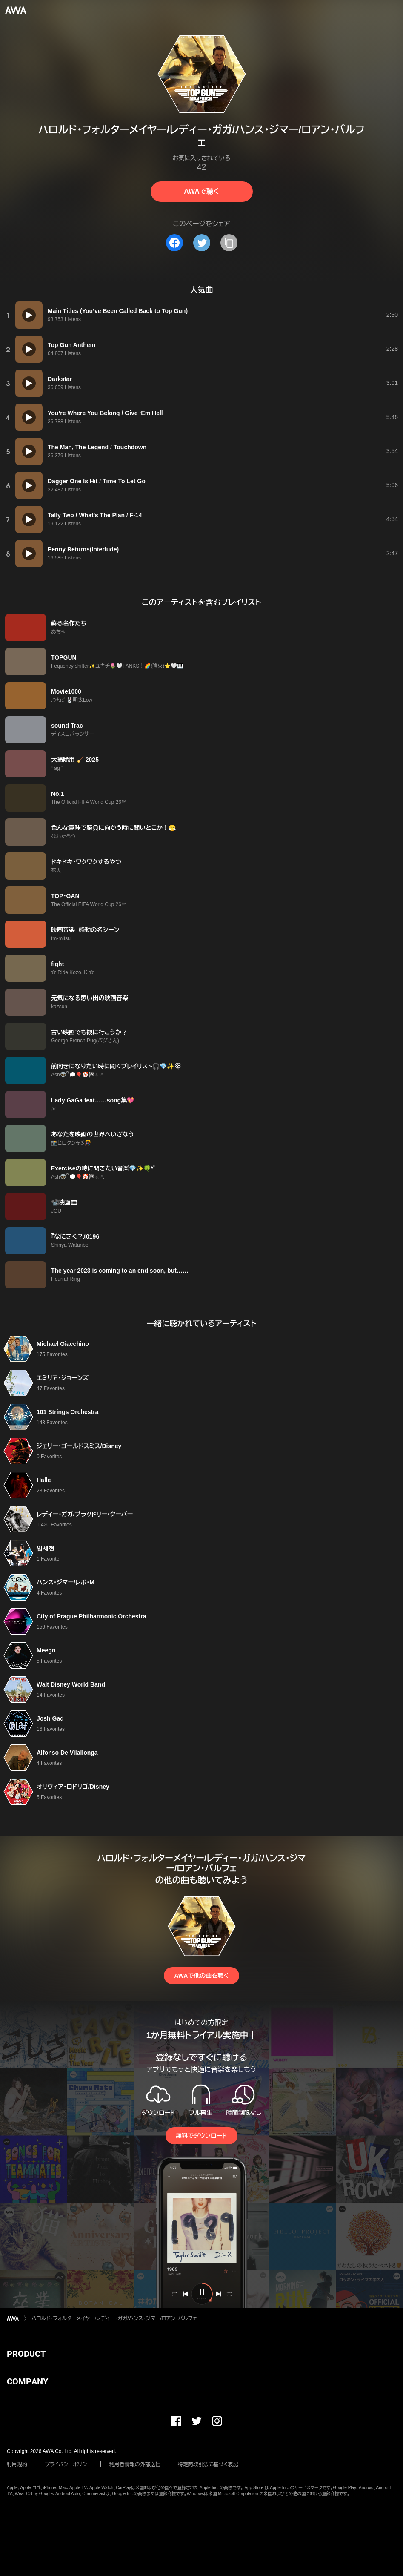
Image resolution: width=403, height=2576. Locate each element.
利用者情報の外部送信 (134, 2464)
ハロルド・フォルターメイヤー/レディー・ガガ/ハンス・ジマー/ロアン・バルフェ (114, 2318)
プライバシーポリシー (68, 2464)
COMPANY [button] (27, 2381)
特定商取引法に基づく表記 (208, 2464)
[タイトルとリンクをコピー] (228, 242)
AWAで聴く (201, 191)
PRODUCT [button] (26, 2354)
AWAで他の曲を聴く (201, 1975)
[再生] (29, 315)
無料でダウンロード (201, 2135)
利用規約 (17, 2464)
